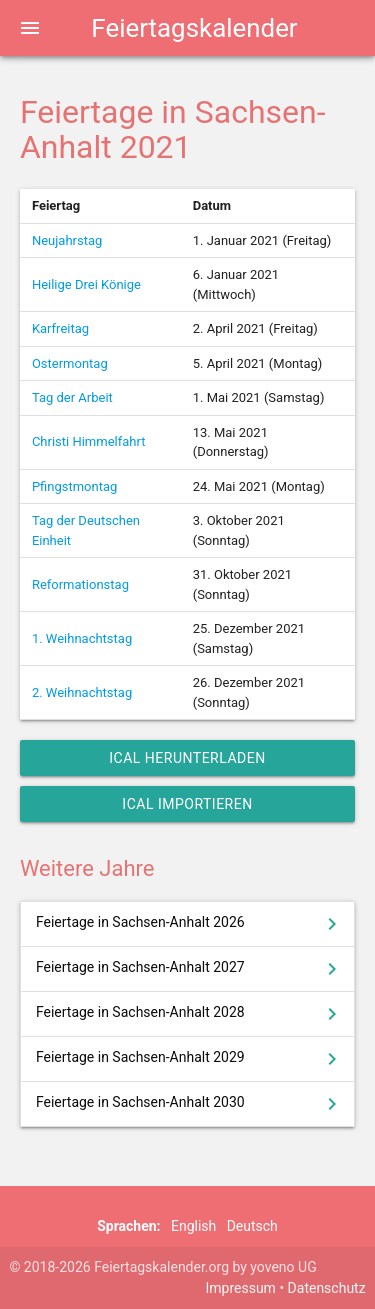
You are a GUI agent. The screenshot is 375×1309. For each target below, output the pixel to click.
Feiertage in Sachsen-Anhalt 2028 (190, 1014)
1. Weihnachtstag (82, 638)
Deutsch (252, 1226)
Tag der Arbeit (72, 397)
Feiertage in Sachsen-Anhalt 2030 (190, 1104)
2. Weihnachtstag (82, 692)
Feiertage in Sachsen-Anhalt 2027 (190, 969)
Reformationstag (80, 584)
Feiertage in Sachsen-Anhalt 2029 (190, 1059)
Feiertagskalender (194, 28)
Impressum (240, 1288)
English (193, 1226)
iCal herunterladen (187, 758)
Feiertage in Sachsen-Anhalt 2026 (190, 924)
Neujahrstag (67, 240)
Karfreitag (60, 328)
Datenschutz (327, 1288)
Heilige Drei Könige (86, 284)
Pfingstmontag (74, 486)
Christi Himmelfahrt (89, 441)
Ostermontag (70, 363)
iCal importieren (187, 804)
